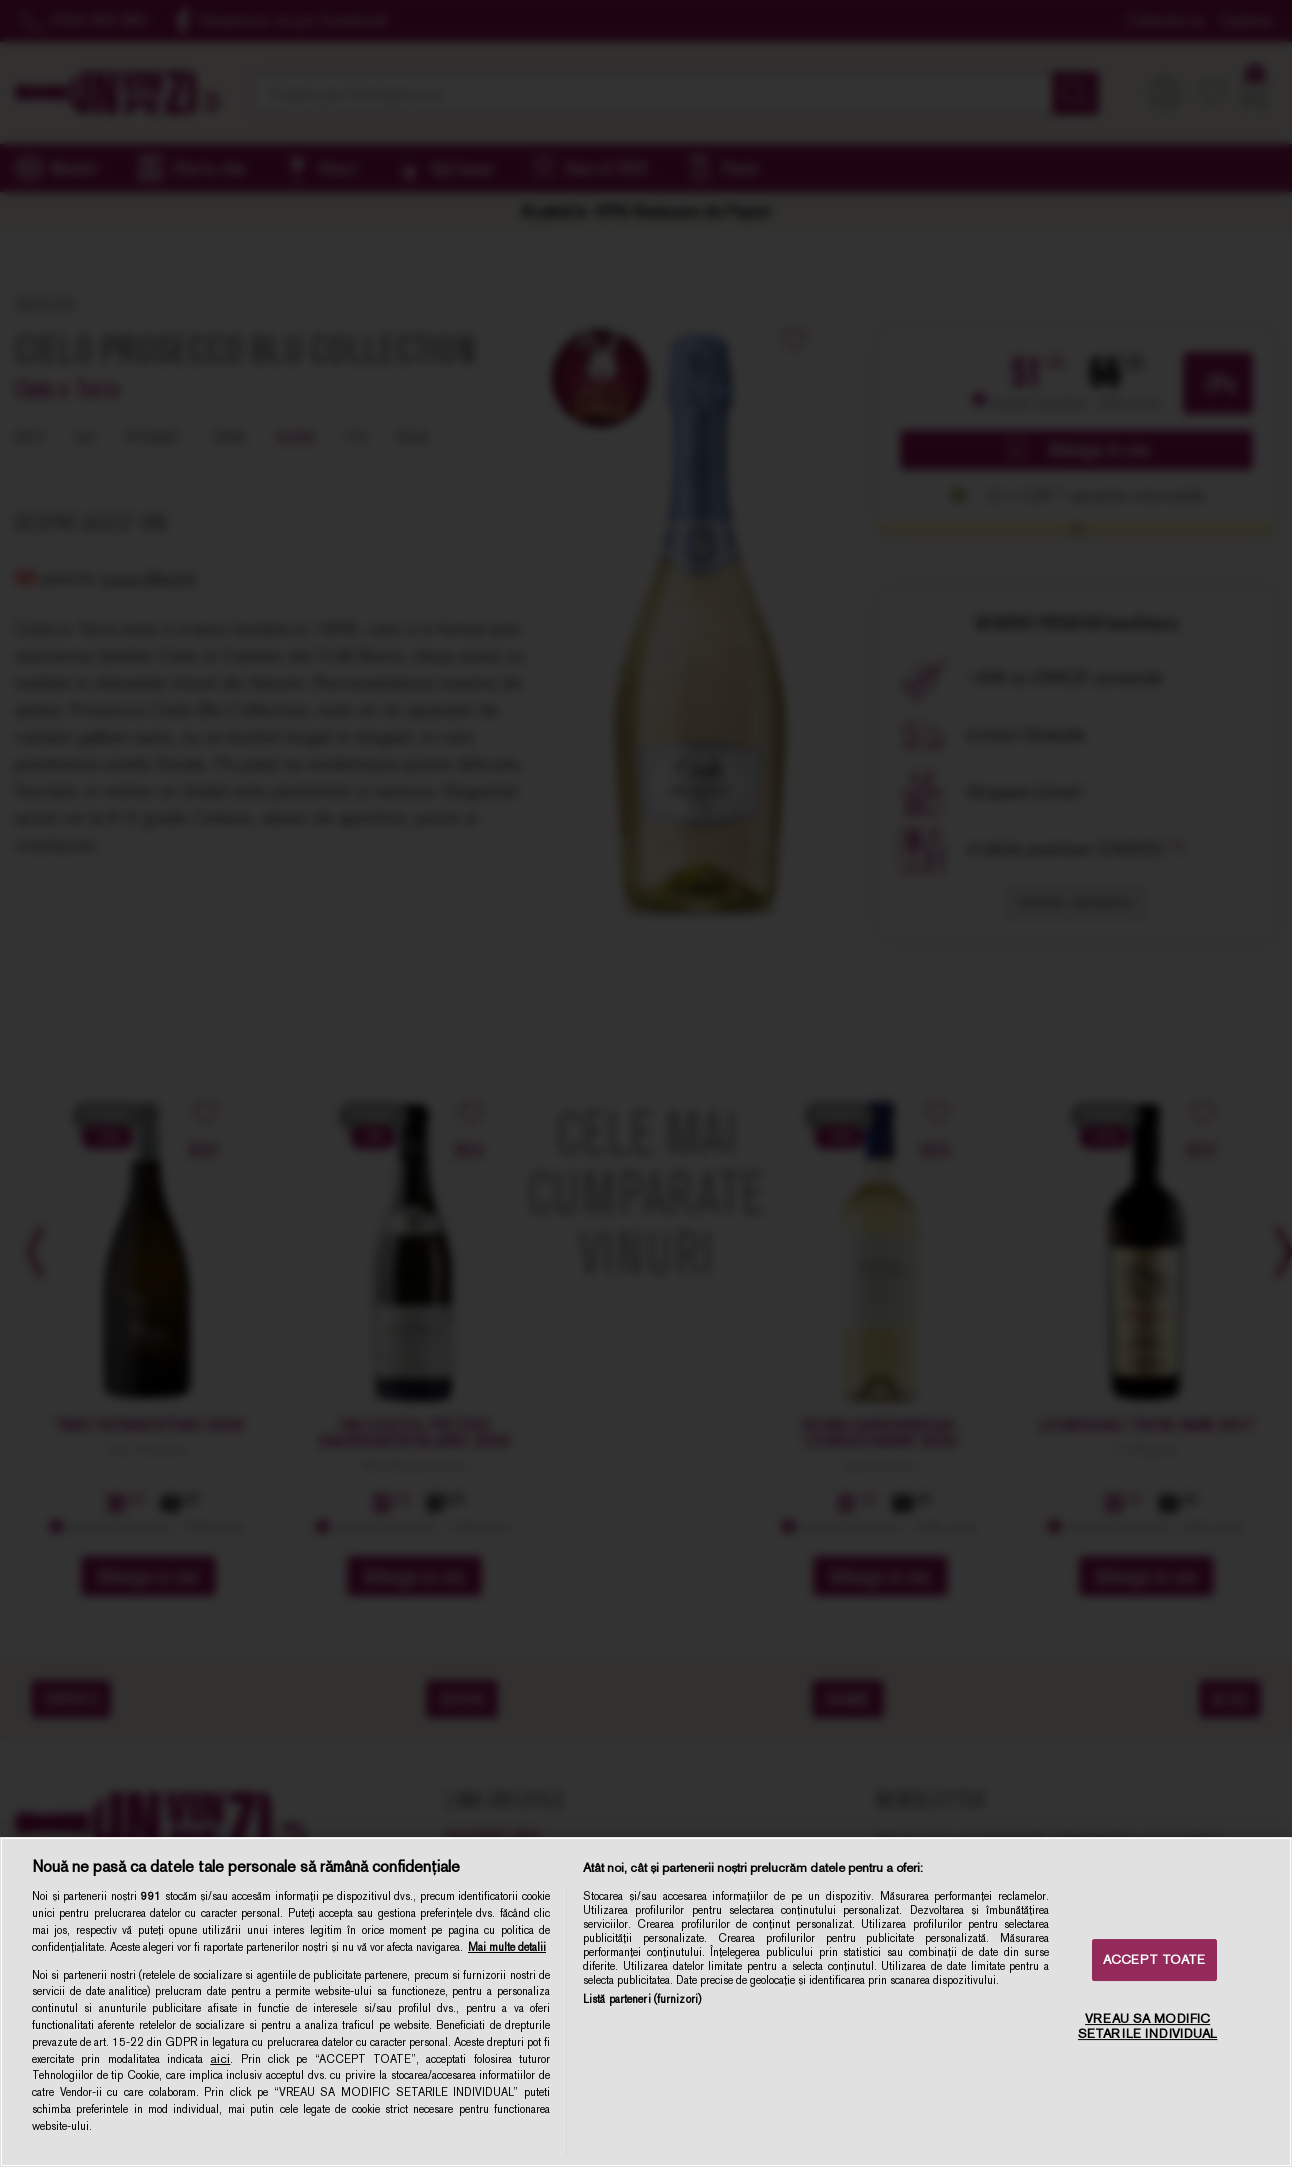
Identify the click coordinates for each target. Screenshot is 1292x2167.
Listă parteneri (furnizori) (642, 1999)
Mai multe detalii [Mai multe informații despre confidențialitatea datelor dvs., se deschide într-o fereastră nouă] (507, 1947)
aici (220, 2059)
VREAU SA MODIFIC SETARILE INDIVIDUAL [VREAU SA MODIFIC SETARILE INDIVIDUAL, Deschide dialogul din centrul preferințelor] (1147, 2026)
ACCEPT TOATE (1154, 1959)
